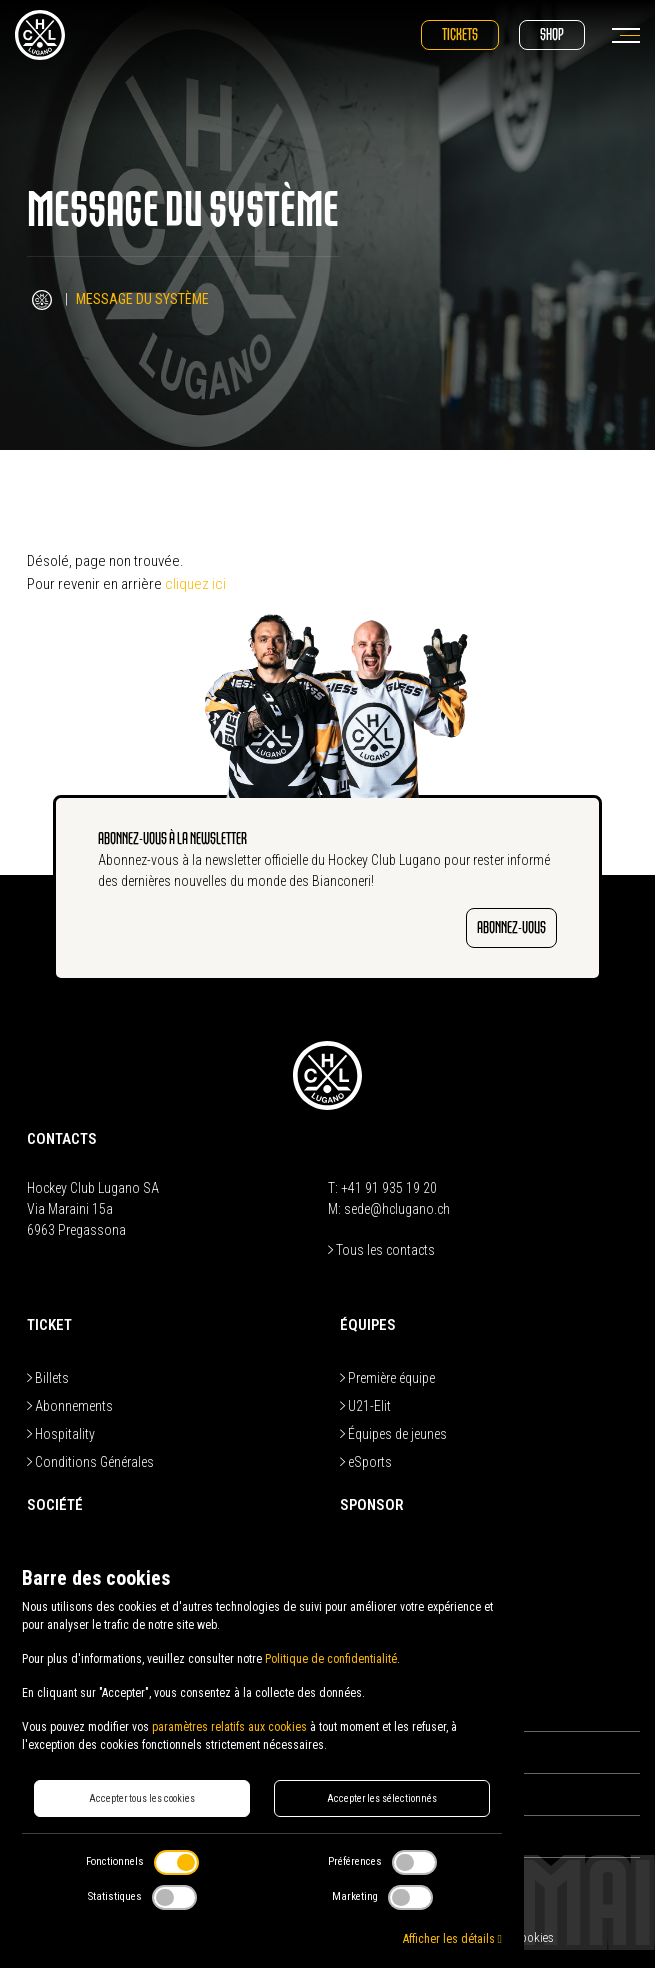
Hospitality (61, 1434)
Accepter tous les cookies (142, 1798)
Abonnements (70, 1406)
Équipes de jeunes (393, 1434)
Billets (48, 1378)
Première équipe (387, 1378)
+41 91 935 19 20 (389, 1188)
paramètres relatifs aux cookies (229, 1727)
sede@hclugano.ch (397, 1209)
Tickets (460, 34)
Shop (552, 34)
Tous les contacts (381, 1250)
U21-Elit (365, 1406)
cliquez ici (195, 584)
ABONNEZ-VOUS (511, 927)
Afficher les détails (452, 1939)
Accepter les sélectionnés (382, 1798)
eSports (366, 1462)
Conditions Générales (90, 1462)
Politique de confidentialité (331, 1659)
